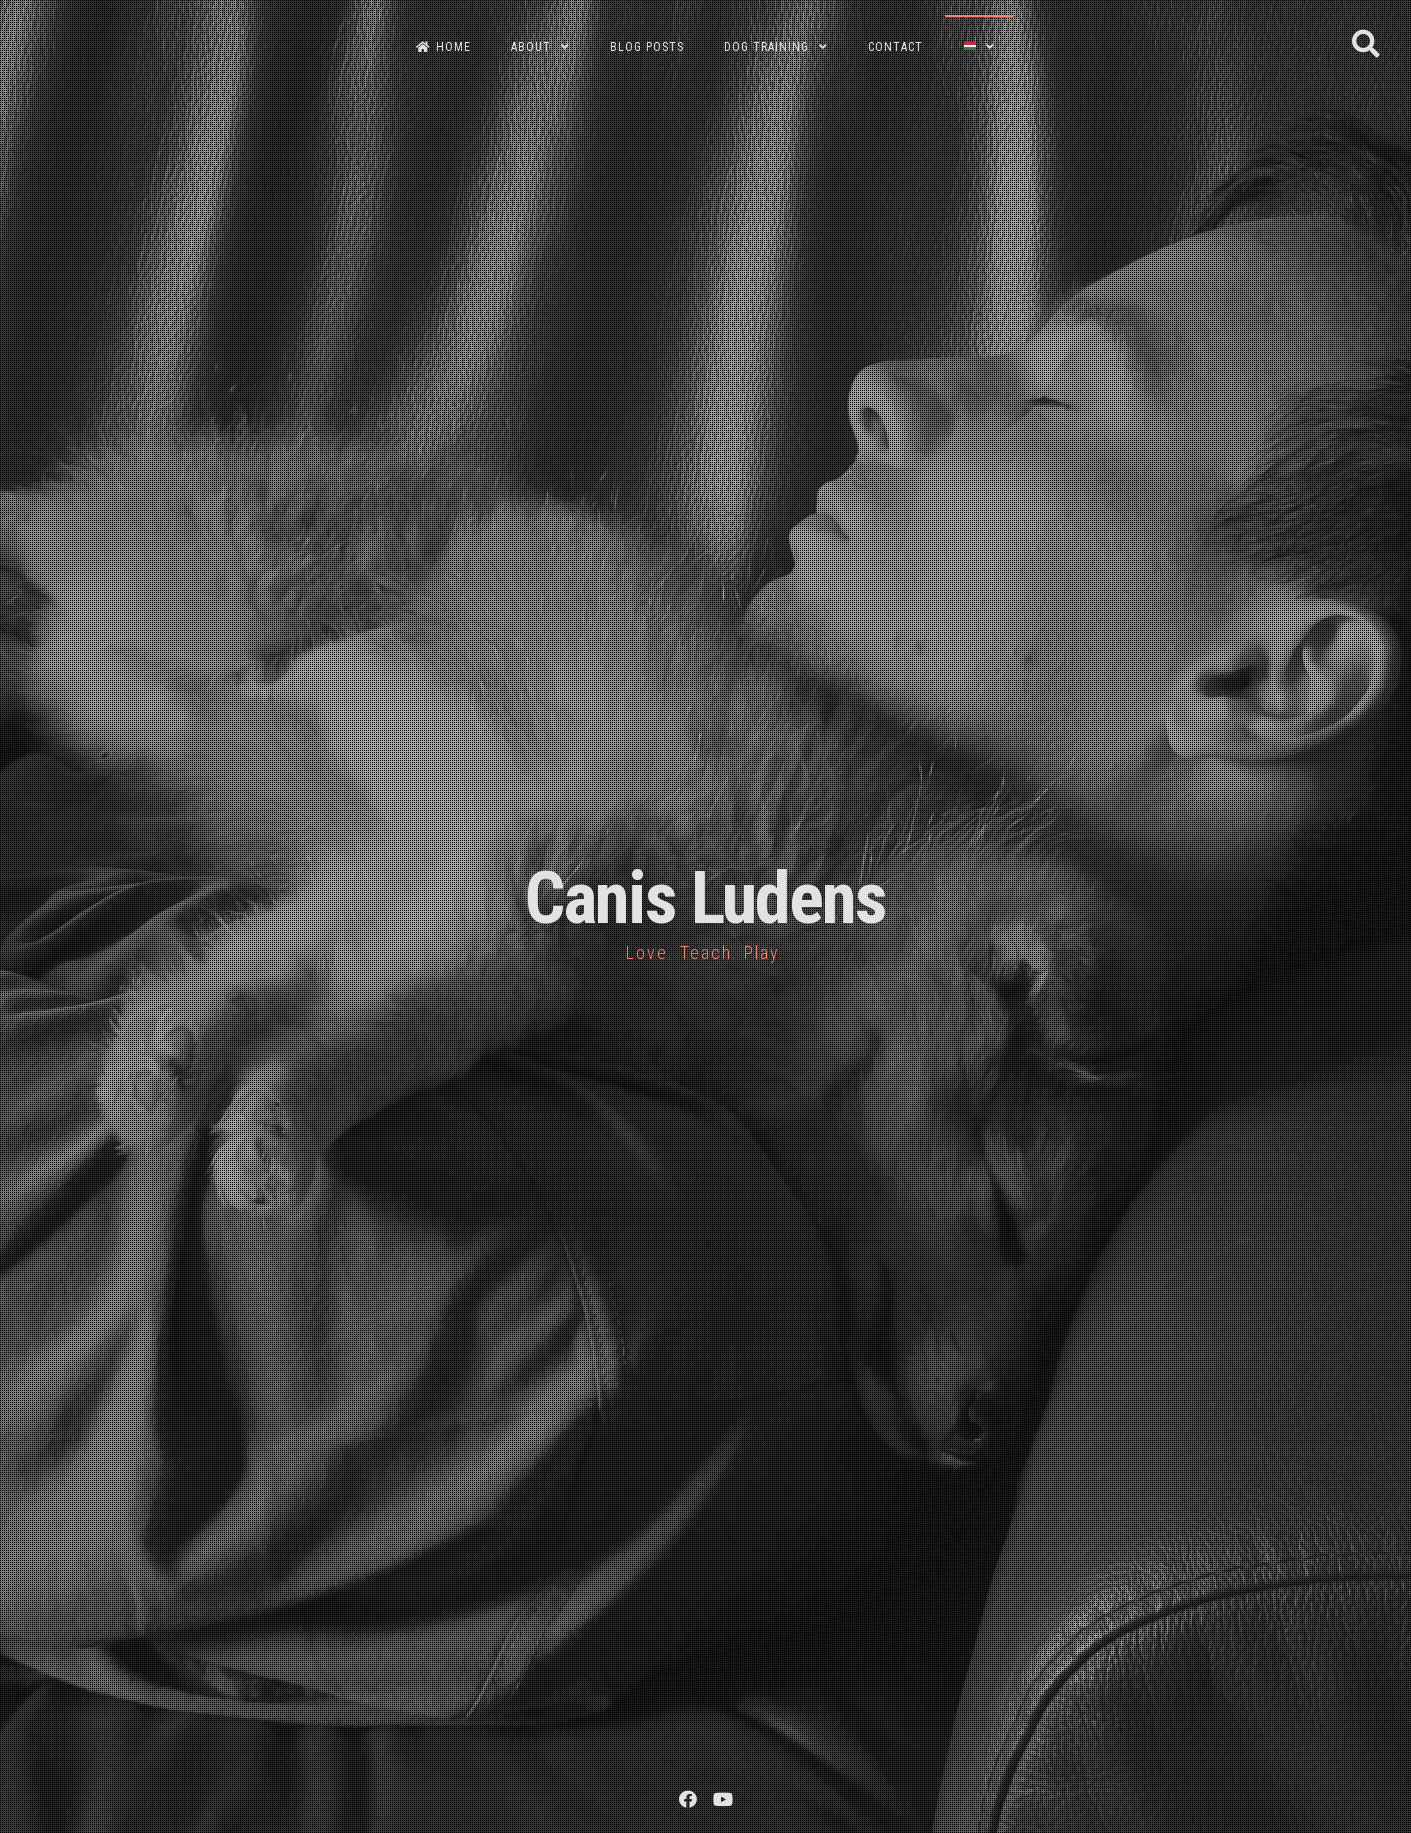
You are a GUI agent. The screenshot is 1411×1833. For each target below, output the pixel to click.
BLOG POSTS (647, 47)
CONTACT (895, 47)
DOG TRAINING (766, 47)
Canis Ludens (705, 898)
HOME (443, 47)
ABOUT (531, 47)
